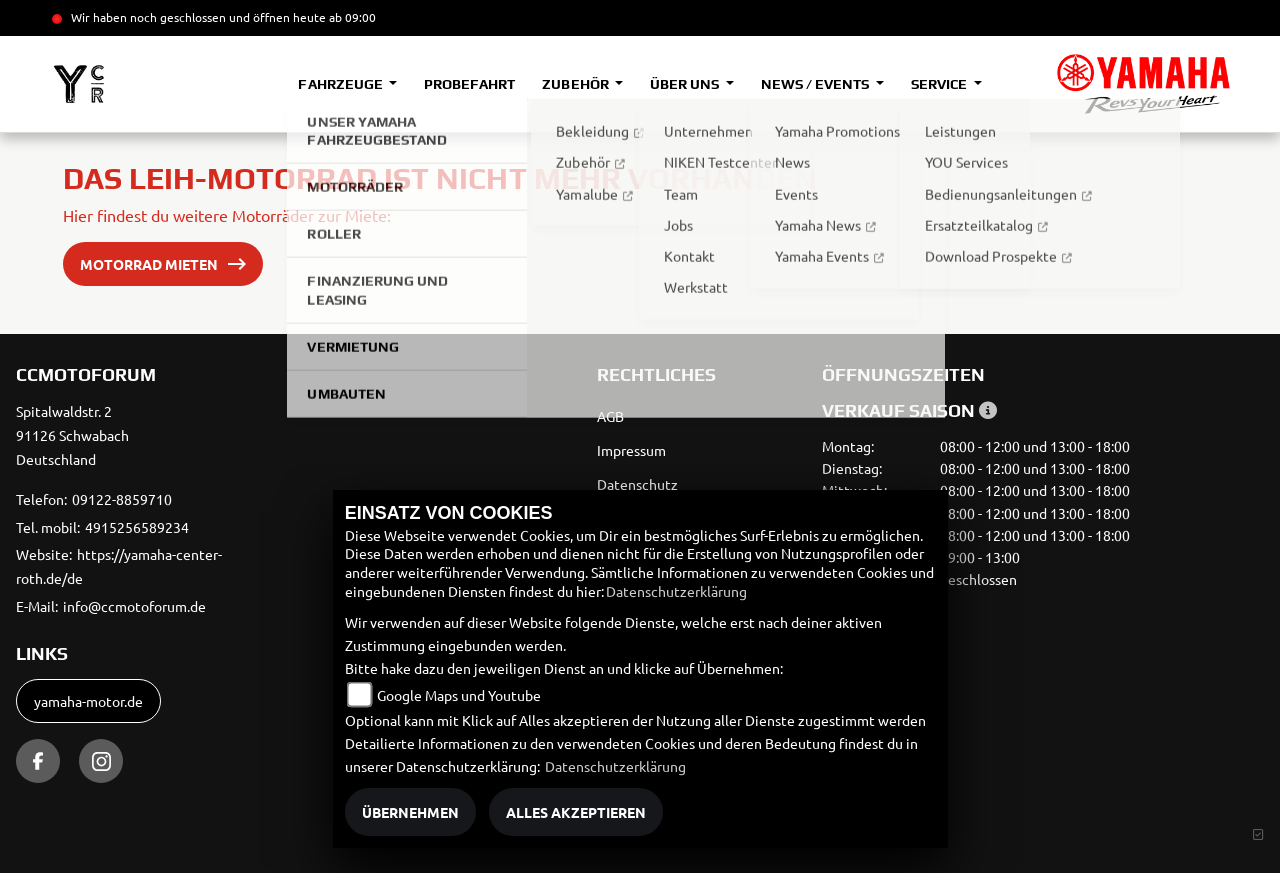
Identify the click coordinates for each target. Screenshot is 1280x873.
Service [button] (940, 84)
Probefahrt (469, 84)
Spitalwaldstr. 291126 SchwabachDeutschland (72, 435)
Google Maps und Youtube (459, 695)
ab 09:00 (351, 17)
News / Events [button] (816, 84)
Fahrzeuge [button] (341, 84)
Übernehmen (410, 812)
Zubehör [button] (576, 84)
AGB (610, 416)
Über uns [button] (686, 84)
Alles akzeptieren (576, 812)
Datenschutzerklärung (676, 591)
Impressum (631, 450)
